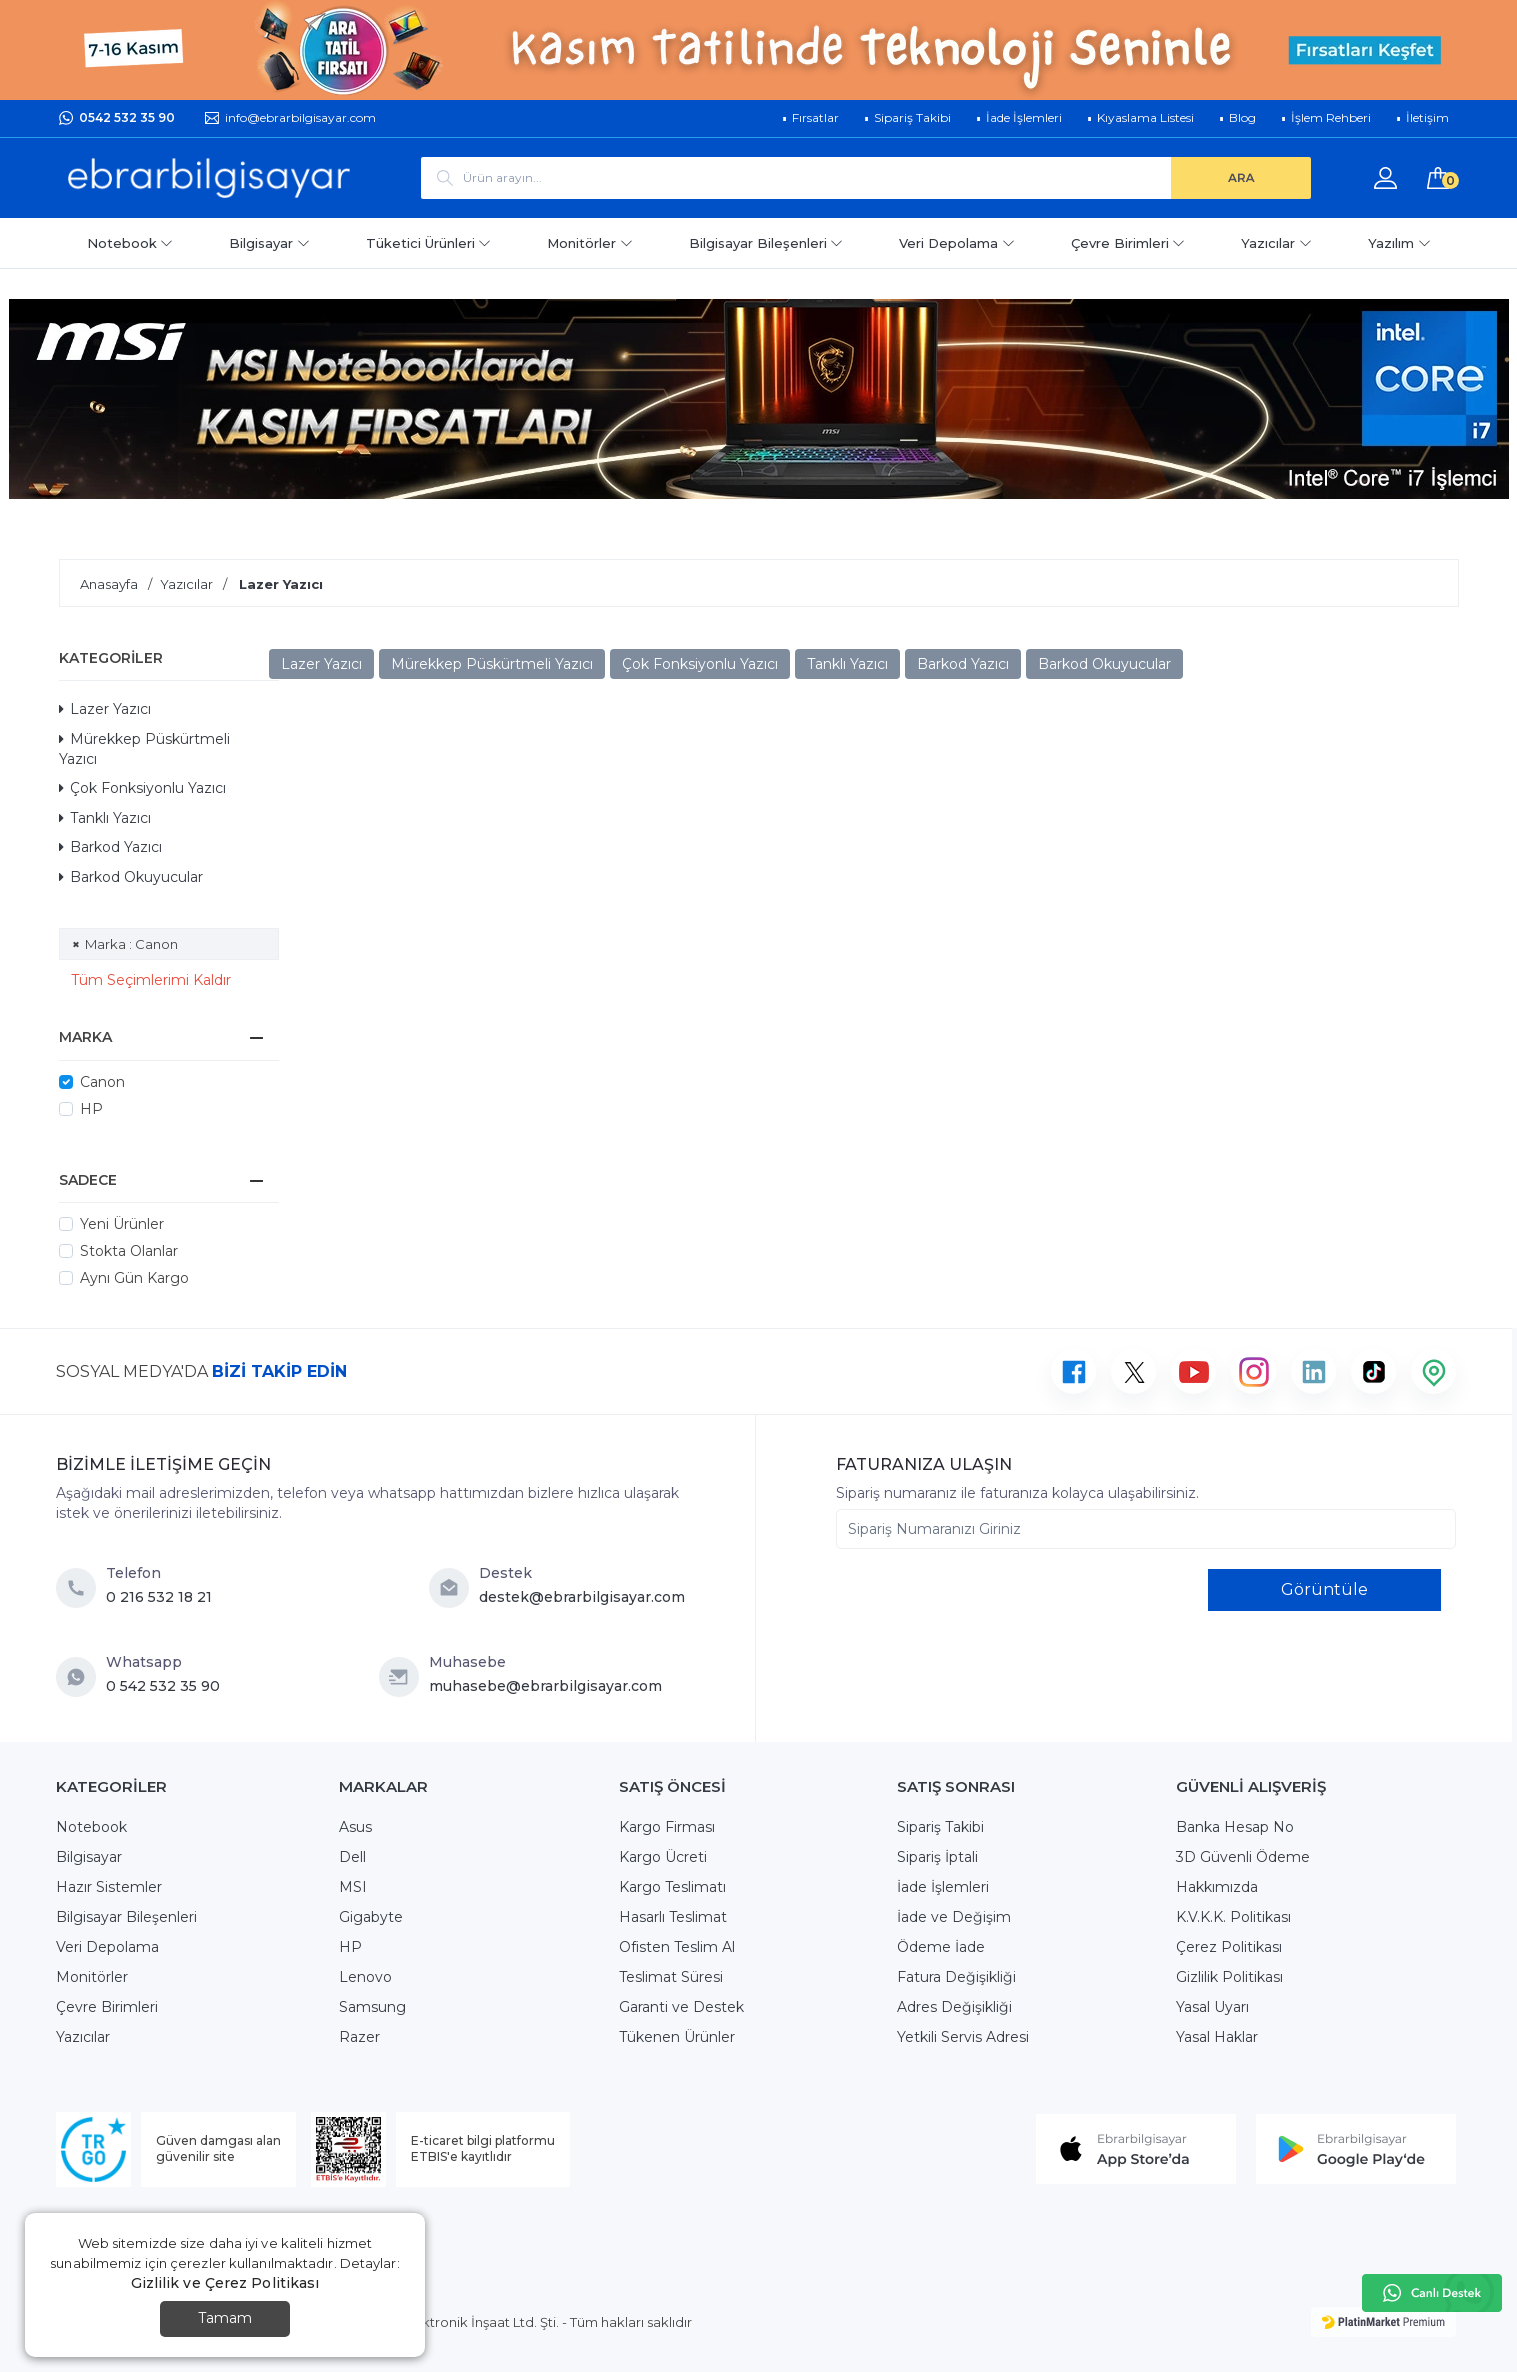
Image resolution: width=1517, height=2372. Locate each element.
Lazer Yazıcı (105, 709)
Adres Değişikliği (954, 2007)
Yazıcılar (1276, 243)
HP (91, 1109)
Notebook (130, 243)
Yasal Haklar (1217, 2037)
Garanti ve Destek (681, 2007)
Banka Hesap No (1235, 1827)
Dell (352, 1857)
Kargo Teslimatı (672, 1887)
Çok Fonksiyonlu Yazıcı (142, 788)
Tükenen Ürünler (677, 2037)
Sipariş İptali (937, 1857)
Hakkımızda (1217, 1887)
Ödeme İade (941, 1947)
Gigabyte (371, 1917)
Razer (359, 2037)
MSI (353, 1887)
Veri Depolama (957, 243)
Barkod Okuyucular (131, 877)
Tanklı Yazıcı (105, 818)
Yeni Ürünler (122, 1224)
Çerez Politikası (1229, 1947)
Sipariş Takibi (940, 1827)
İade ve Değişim (954, 1917)
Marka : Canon (131, 944)
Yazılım (1399, 243)
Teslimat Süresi (671, 1977)
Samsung (372, 2007)
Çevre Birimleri (1128, 243)
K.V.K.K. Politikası (1233, 1917)
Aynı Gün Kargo (134, 1278)
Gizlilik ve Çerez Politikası (225, 2283)
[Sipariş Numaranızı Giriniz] (1146, 1529)
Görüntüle (1324, 1589)
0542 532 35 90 (127, 117)
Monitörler (590, 243)
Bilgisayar (269, 243)
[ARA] (1241, 178)
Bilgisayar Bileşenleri (766, 243)
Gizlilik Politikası (1229, 1977)
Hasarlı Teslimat (673, 1917)
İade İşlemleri (943, 1887)
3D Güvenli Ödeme (1243, 1857)
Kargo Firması (667, 1827)
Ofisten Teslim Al (677, 1947)
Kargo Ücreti (663, 1857)
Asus (355, 1827)
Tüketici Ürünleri (429, 243)
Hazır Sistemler (109, 1887)
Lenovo (365, 1977)
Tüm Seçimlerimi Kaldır (151, 980)
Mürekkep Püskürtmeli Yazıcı (144, 749)
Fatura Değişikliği (956, 1977)
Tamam (225, 2318)
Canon (102, 1082)
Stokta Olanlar (129, 1251)
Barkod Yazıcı (110, 847)
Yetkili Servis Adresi (963, 2037)
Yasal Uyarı (1212, 2007)
